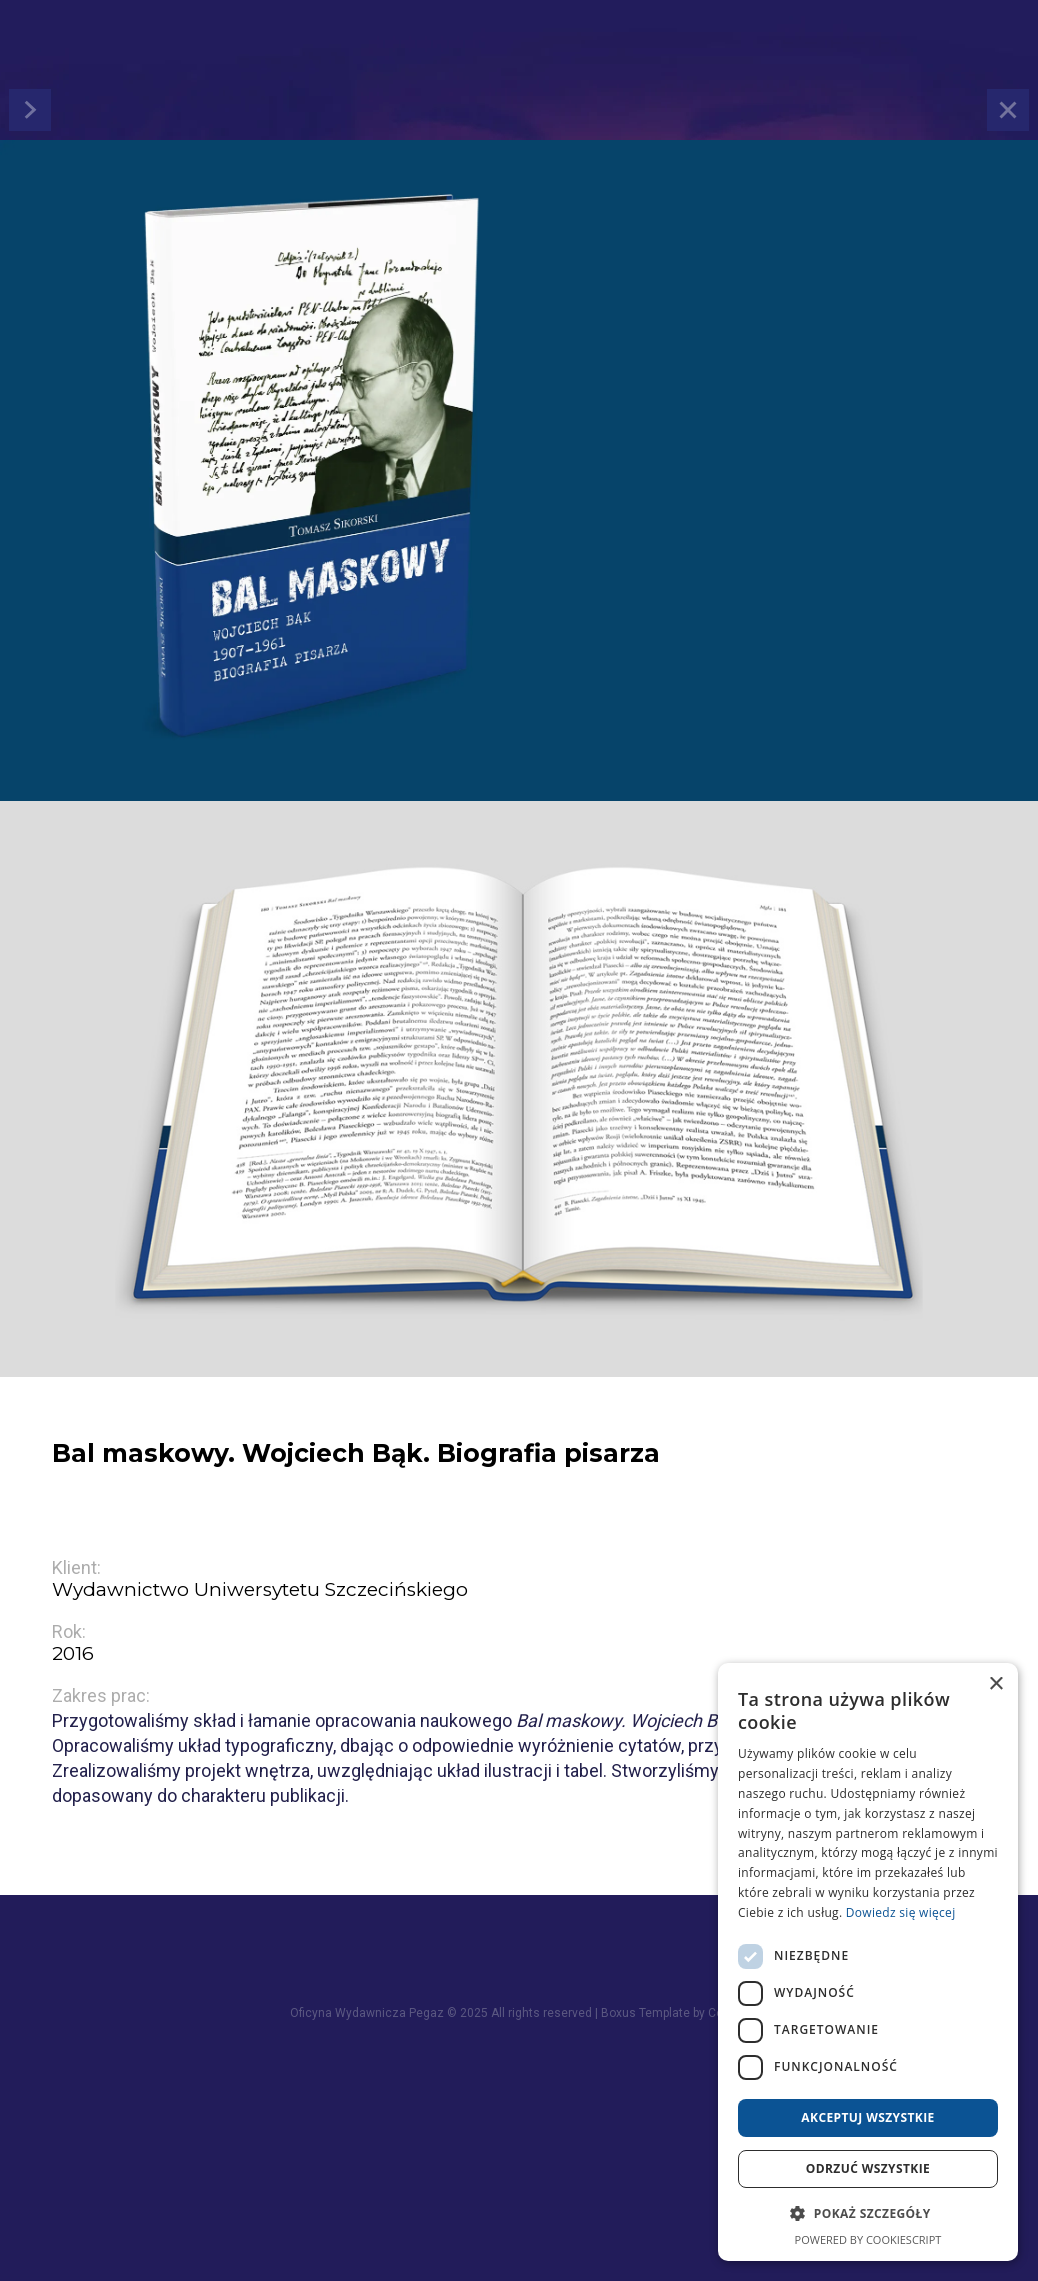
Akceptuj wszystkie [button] (867, 2117)
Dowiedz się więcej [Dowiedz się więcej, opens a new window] (901, 1912)
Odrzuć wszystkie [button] (868, 2168)
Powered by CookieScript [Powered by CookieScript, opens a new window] (868, 2239)
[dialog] (868, 1962)
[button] (868, 2214)
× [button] (995, 1684)
